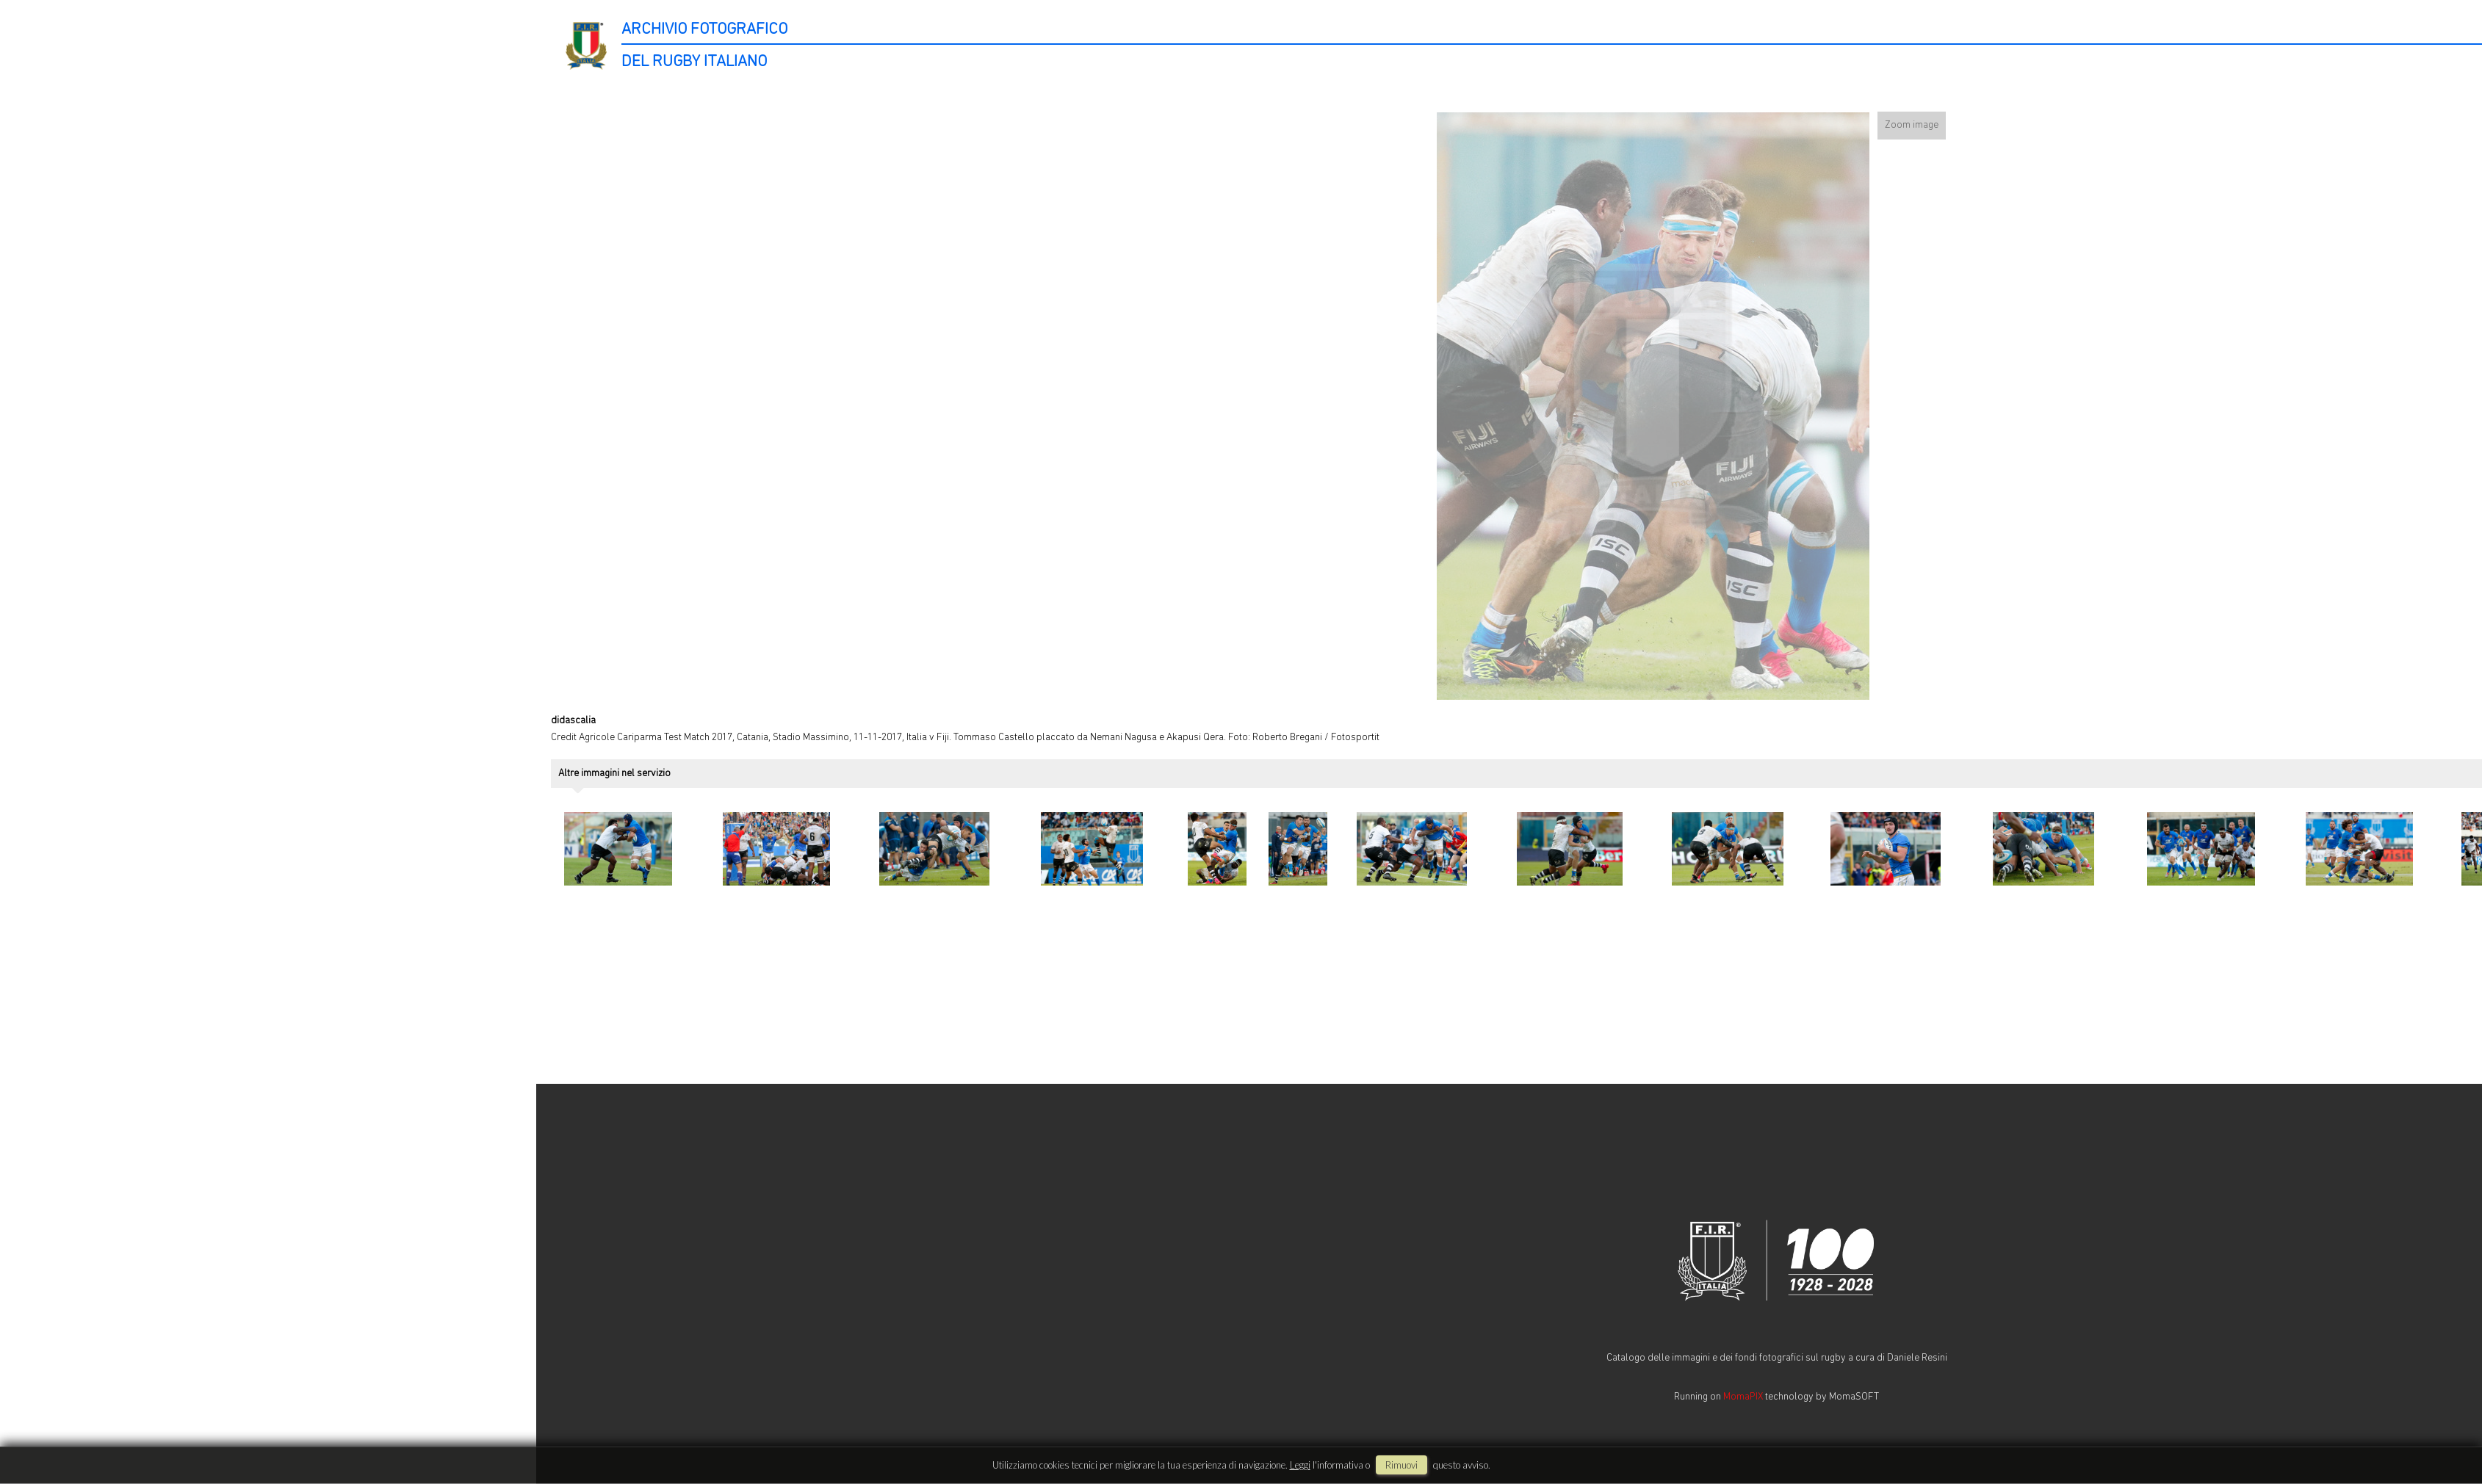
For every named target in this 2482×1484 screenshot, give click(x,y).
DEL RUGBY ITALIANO (694, 62)
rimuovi (1401, 1465)
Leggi (1300, 1465)
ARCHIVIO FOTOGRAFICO (704, 29)
